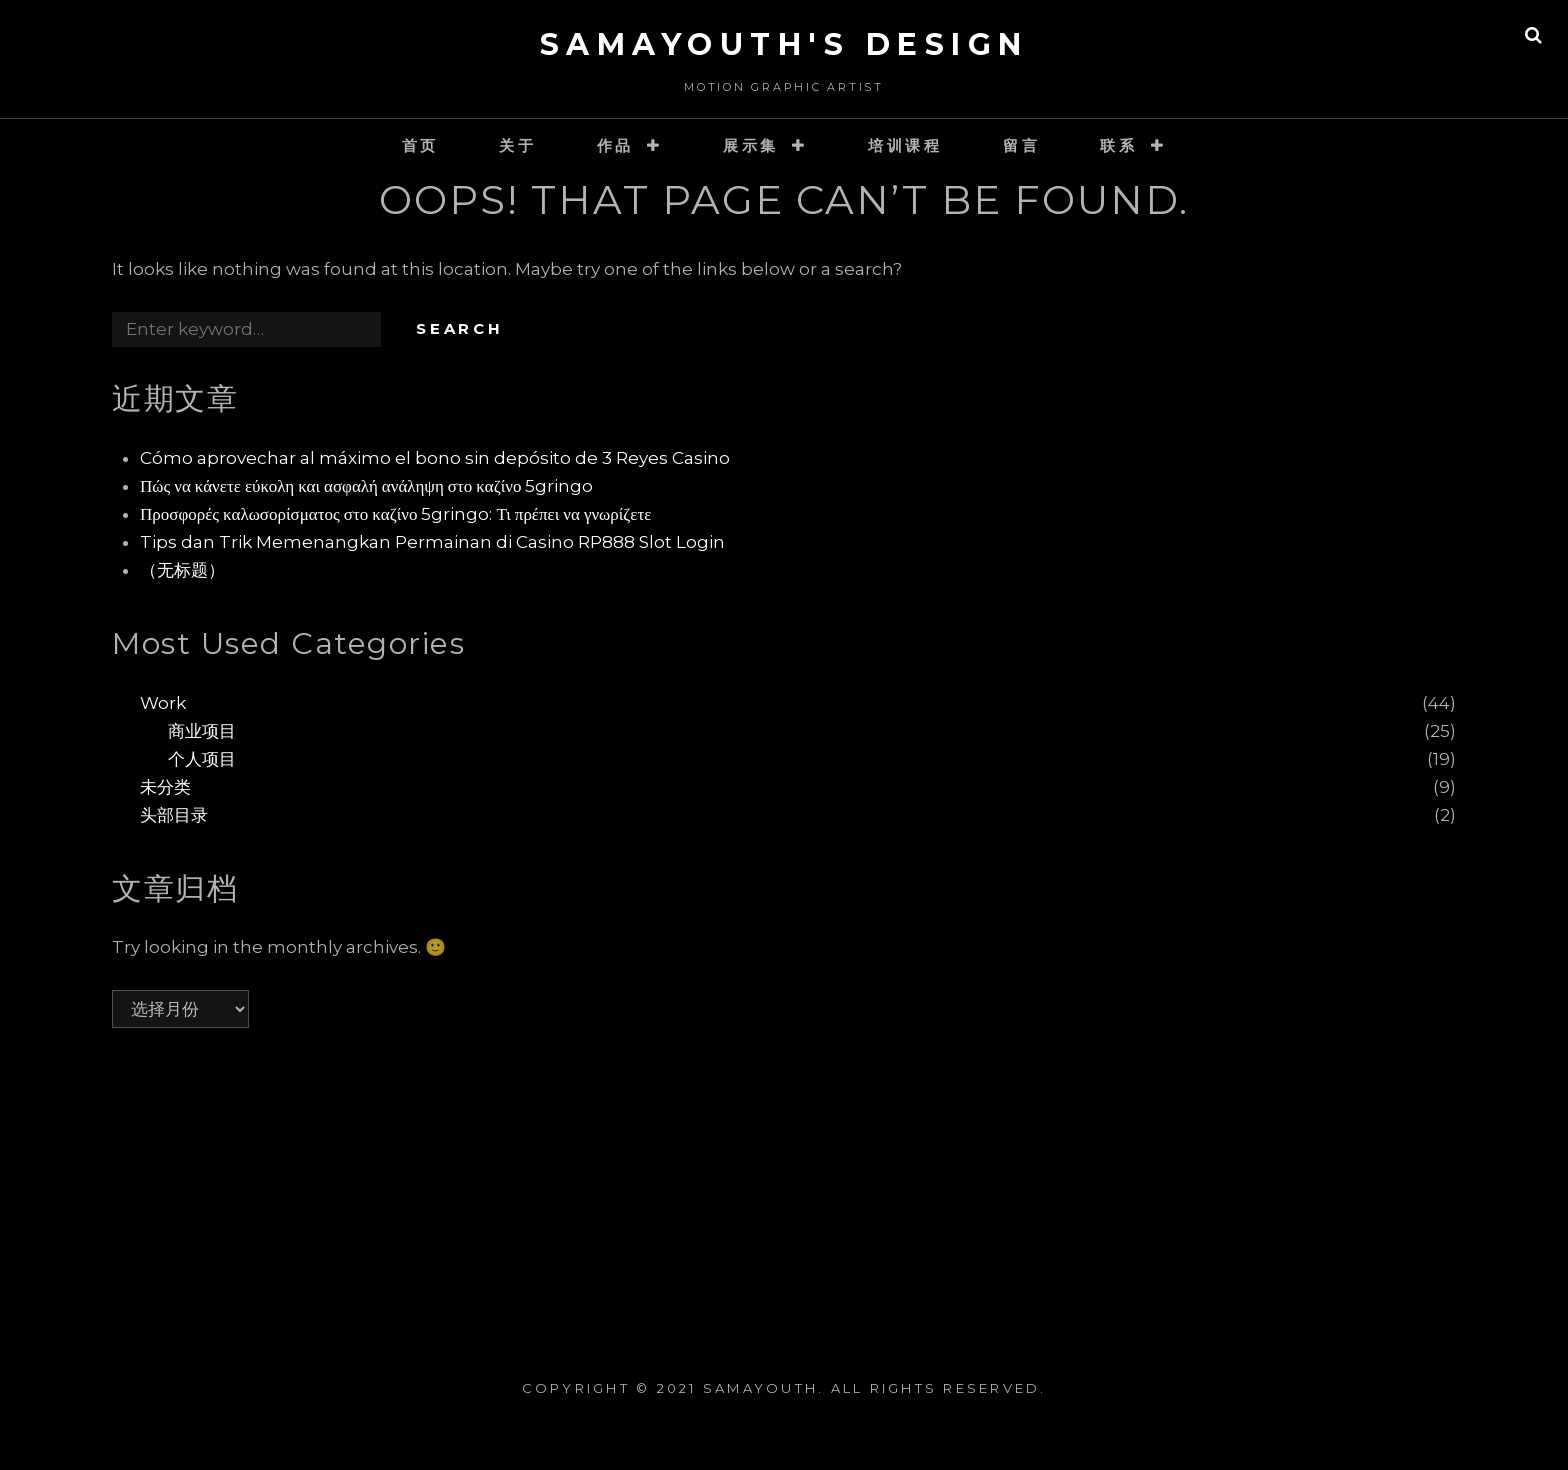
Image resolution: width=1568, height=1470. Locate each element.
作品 (616, 145)
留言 (1022, 145)
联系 (1119, 145)
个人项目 (202, 759)
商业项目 (202, 731)
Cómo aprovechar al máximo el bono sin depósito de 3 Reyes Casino (435, 458)
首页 (421, 145)
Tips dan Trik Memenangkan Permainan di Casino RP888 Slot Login (432, 542)
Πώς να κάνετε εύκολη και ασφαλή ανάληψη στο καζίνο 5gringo (366, 486)
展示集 (751, 145)
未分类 (165, 787)
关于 (518, 145)
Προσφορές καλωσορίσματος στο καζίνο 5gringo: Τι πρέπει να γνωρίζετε (395, 514)
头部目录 (174, 815)
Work (163, 703)
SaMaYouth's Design (784, 44)
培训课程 (905, 145)
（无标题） (182, 570)
